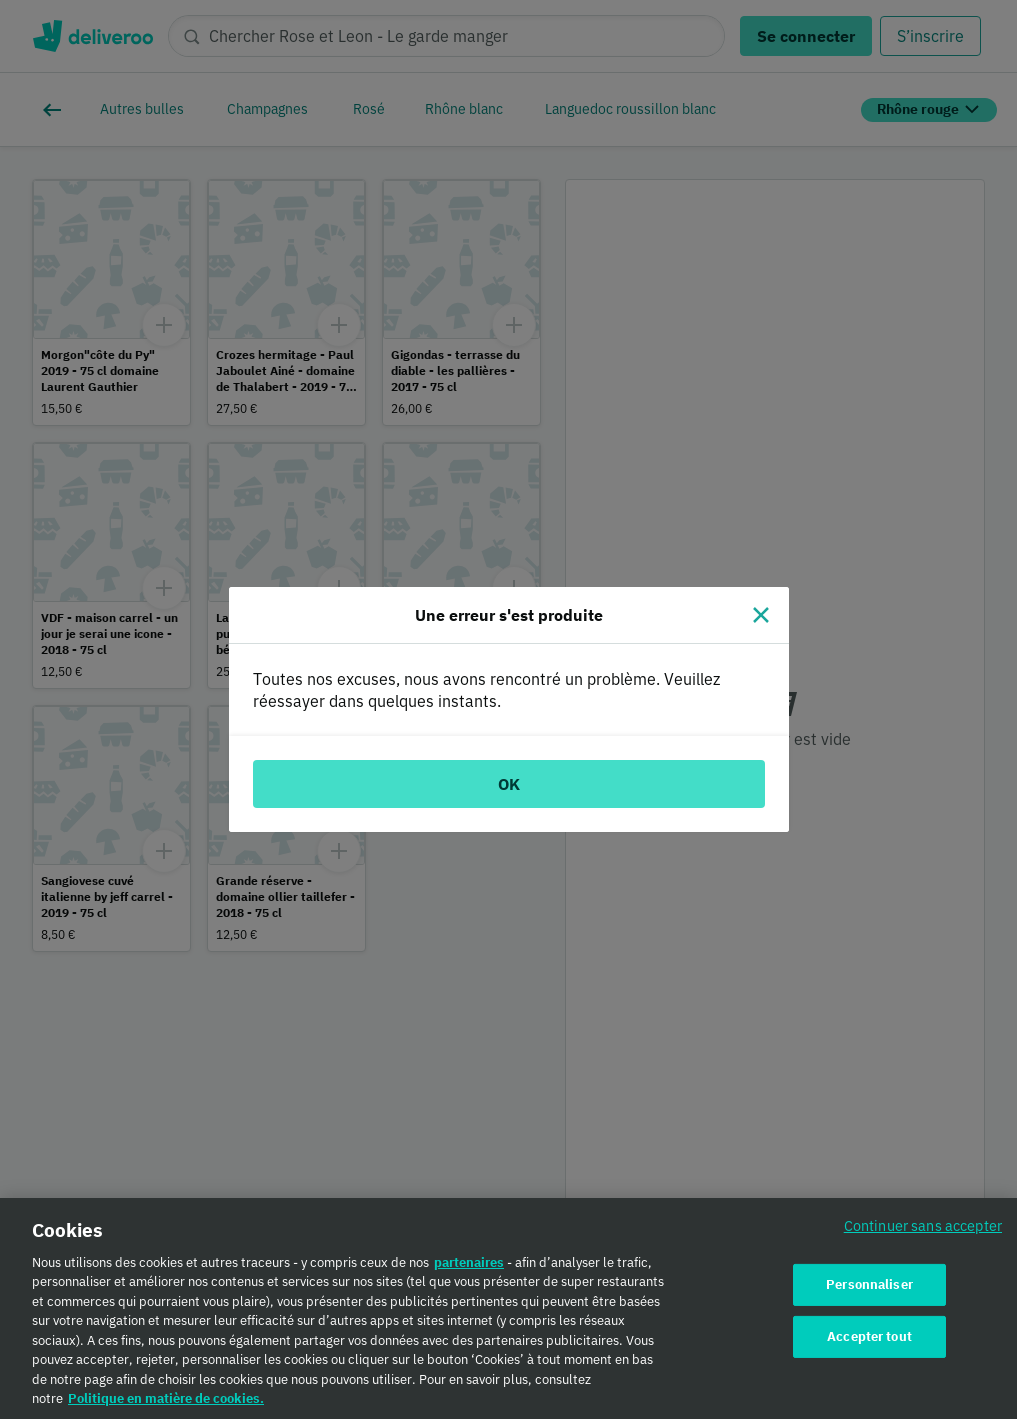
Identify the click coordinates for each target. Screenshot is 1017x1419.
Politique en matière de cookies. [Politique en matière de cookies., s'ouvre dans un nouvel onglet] (166, 1406)
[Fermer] (761, 615)
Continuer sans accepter (923, 1232)
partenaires (469, 1269)
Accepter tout (869, 1343)
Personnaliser (869, 1291)
